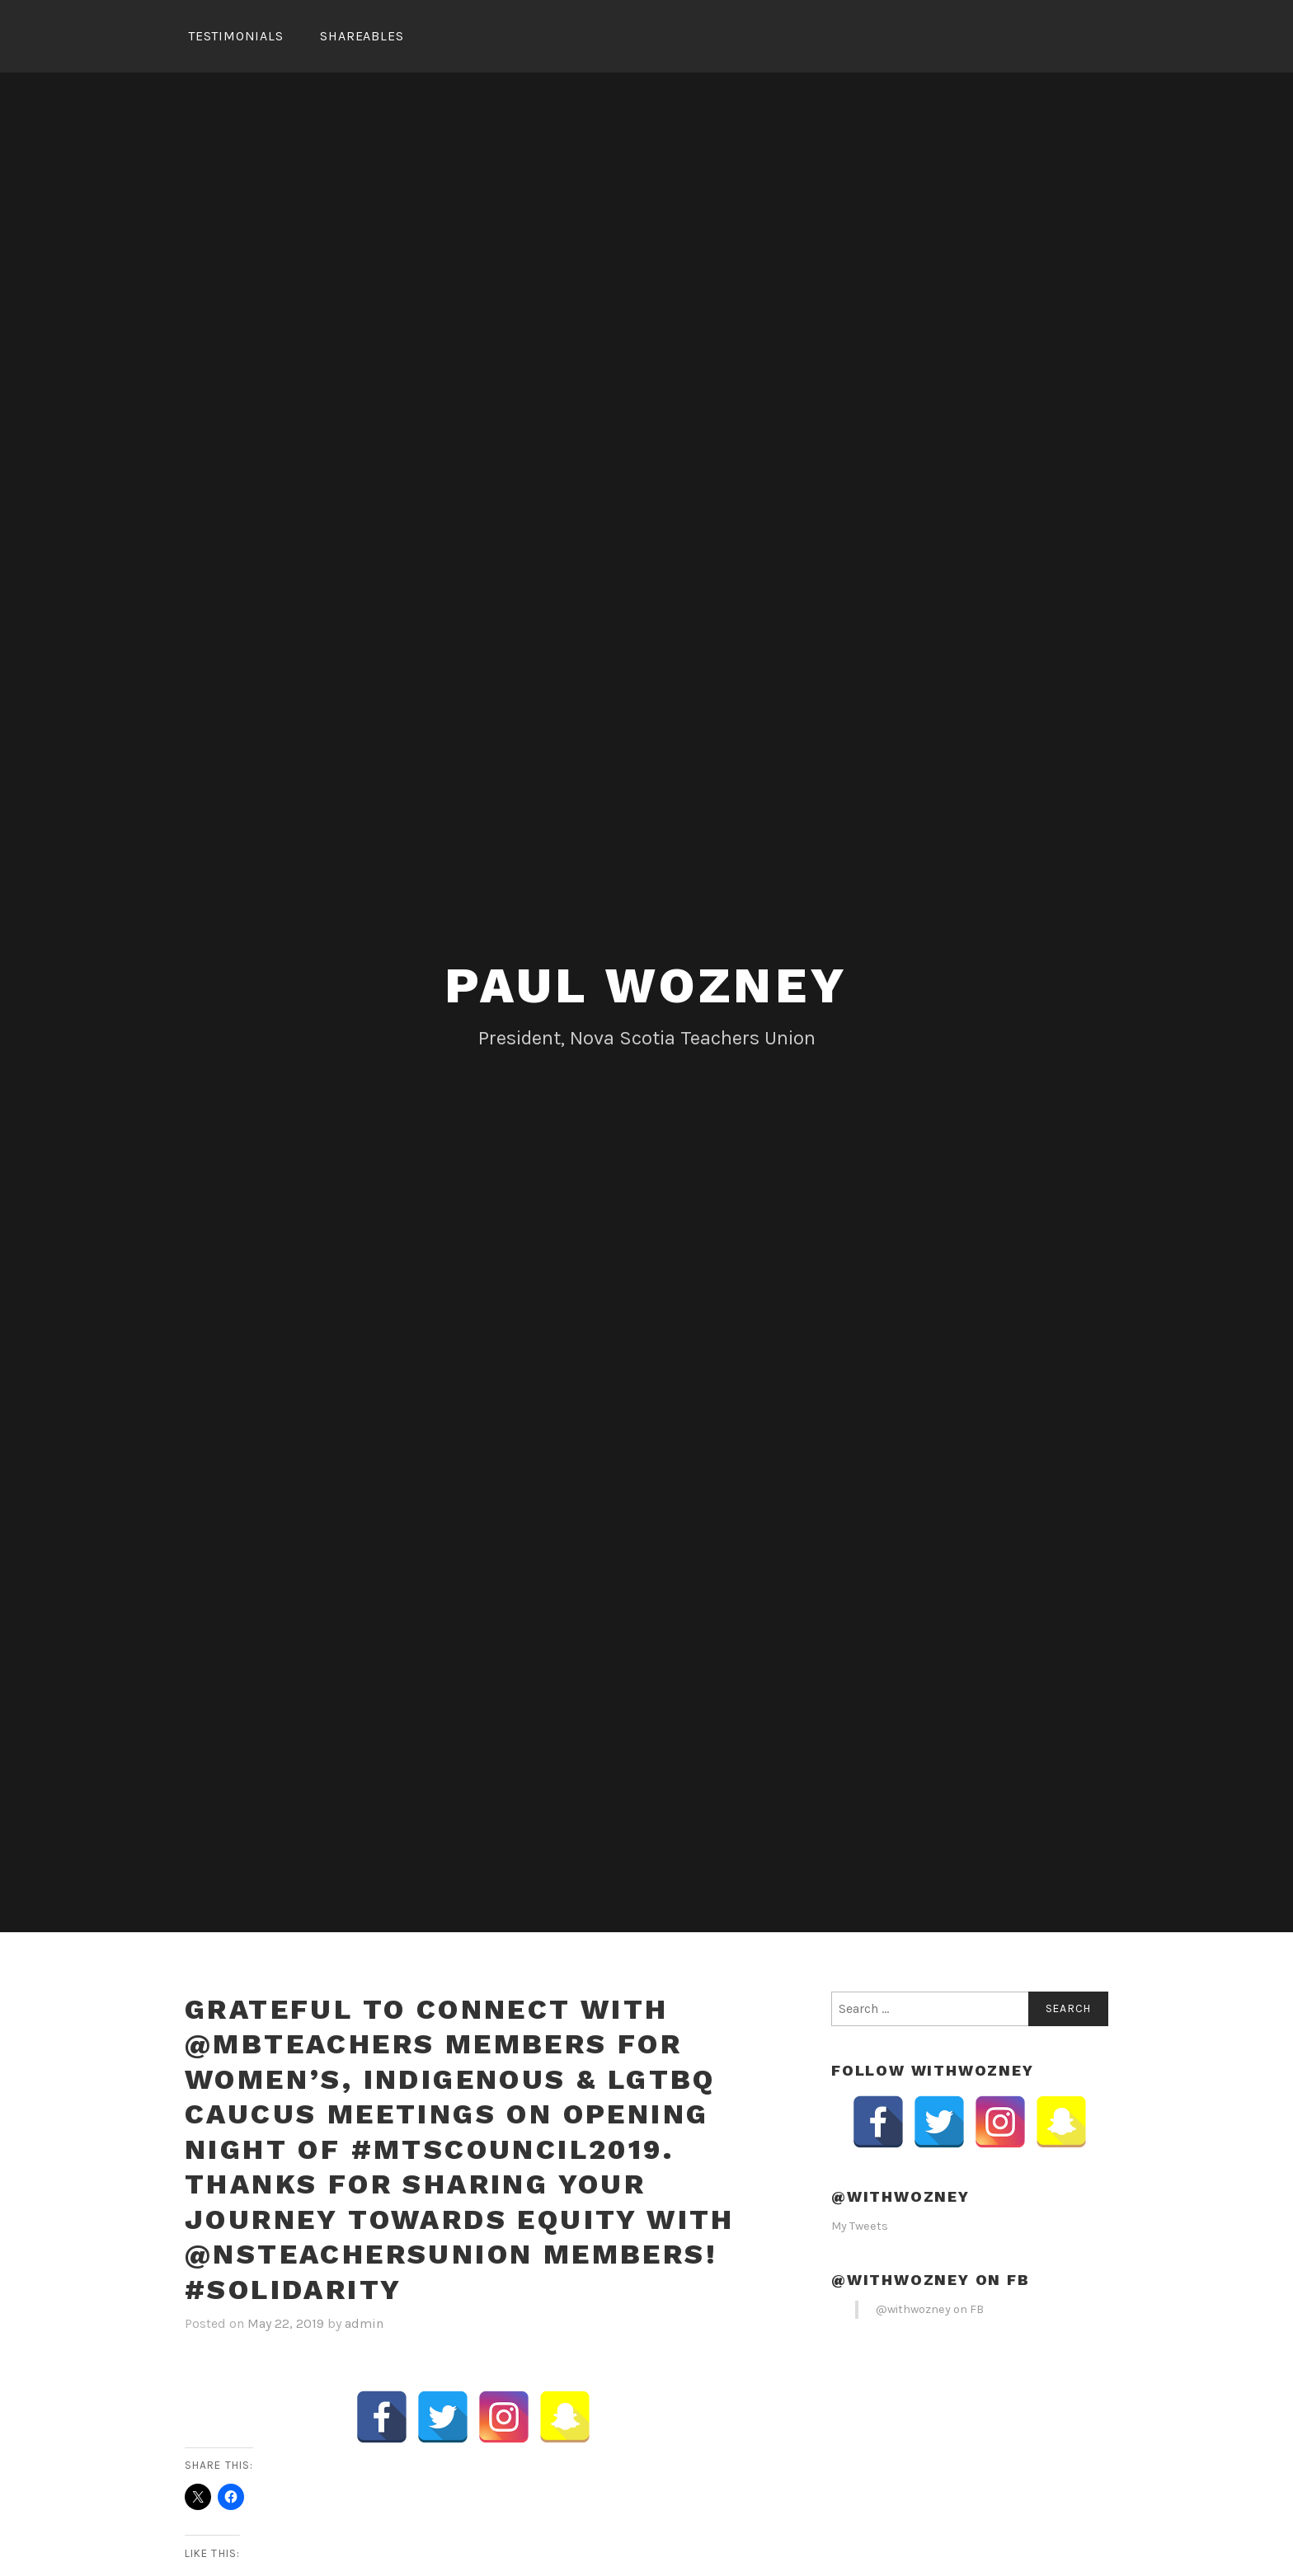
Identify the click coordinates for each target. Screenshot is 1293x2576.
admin (364, 2323)
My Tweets (859, 2226)
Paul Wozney (646, 985)
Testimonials (236, 36)
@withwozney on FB (930, 2279)
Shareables (361, 36)
